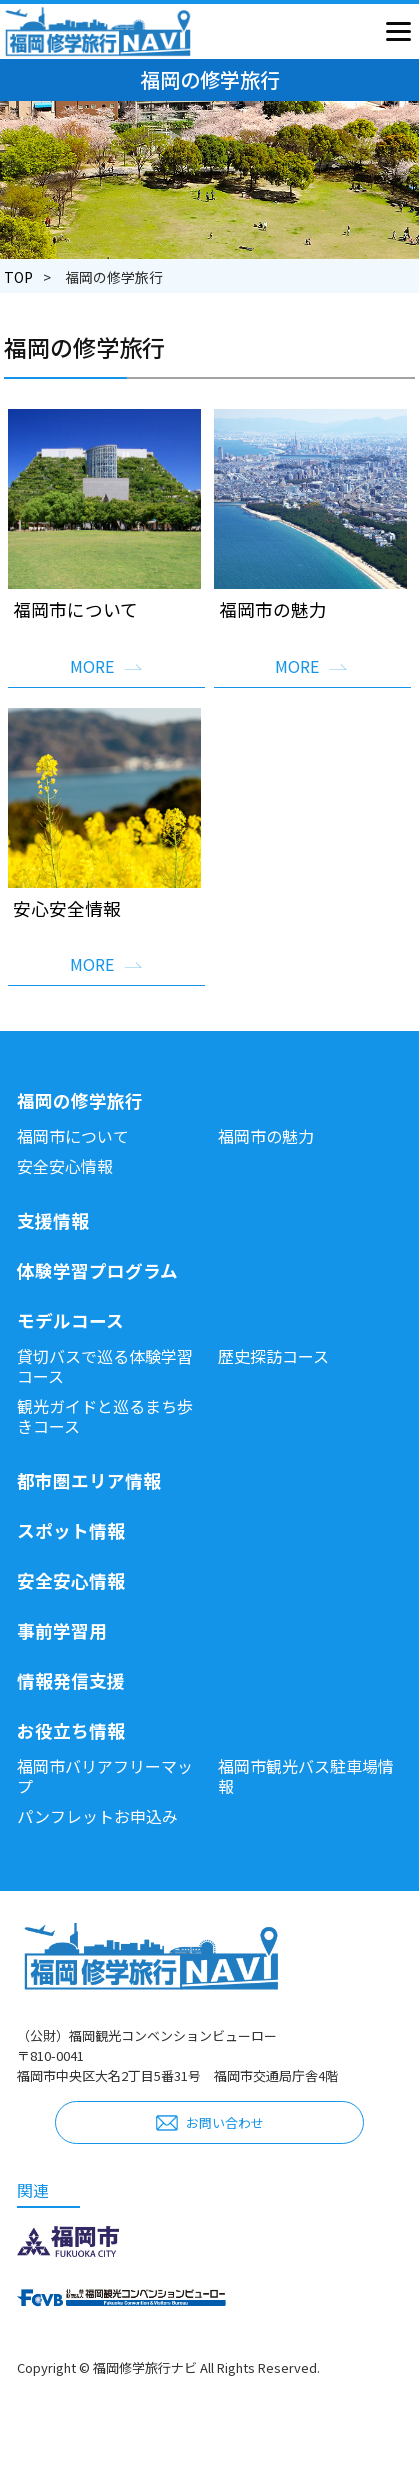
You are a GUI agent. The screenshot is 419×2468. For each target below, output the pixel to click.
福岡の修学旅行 (80, 1100)
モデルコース (70, 1320)
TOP (18, 277)
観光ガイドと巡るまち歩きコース (105, 1416)
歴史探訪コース (273, 1356)
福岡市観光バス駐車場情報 (306, 1776)
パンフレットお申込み (97, 1816)
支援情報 (53, 1220)
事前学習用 (62, 1630)
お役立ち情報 (71, 1730)
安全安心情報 (65, 1166)
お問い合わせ (225, 2122)
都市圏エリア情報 (89, 1480)
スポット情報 (71, 1530)
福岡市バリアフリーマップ (105, 1776)
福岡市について (73, 1136)
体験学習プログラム (97, 1270)
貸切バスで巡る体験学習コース (105, 1366)
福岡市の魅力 (266, 1136)
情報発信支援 (71, 1680)
